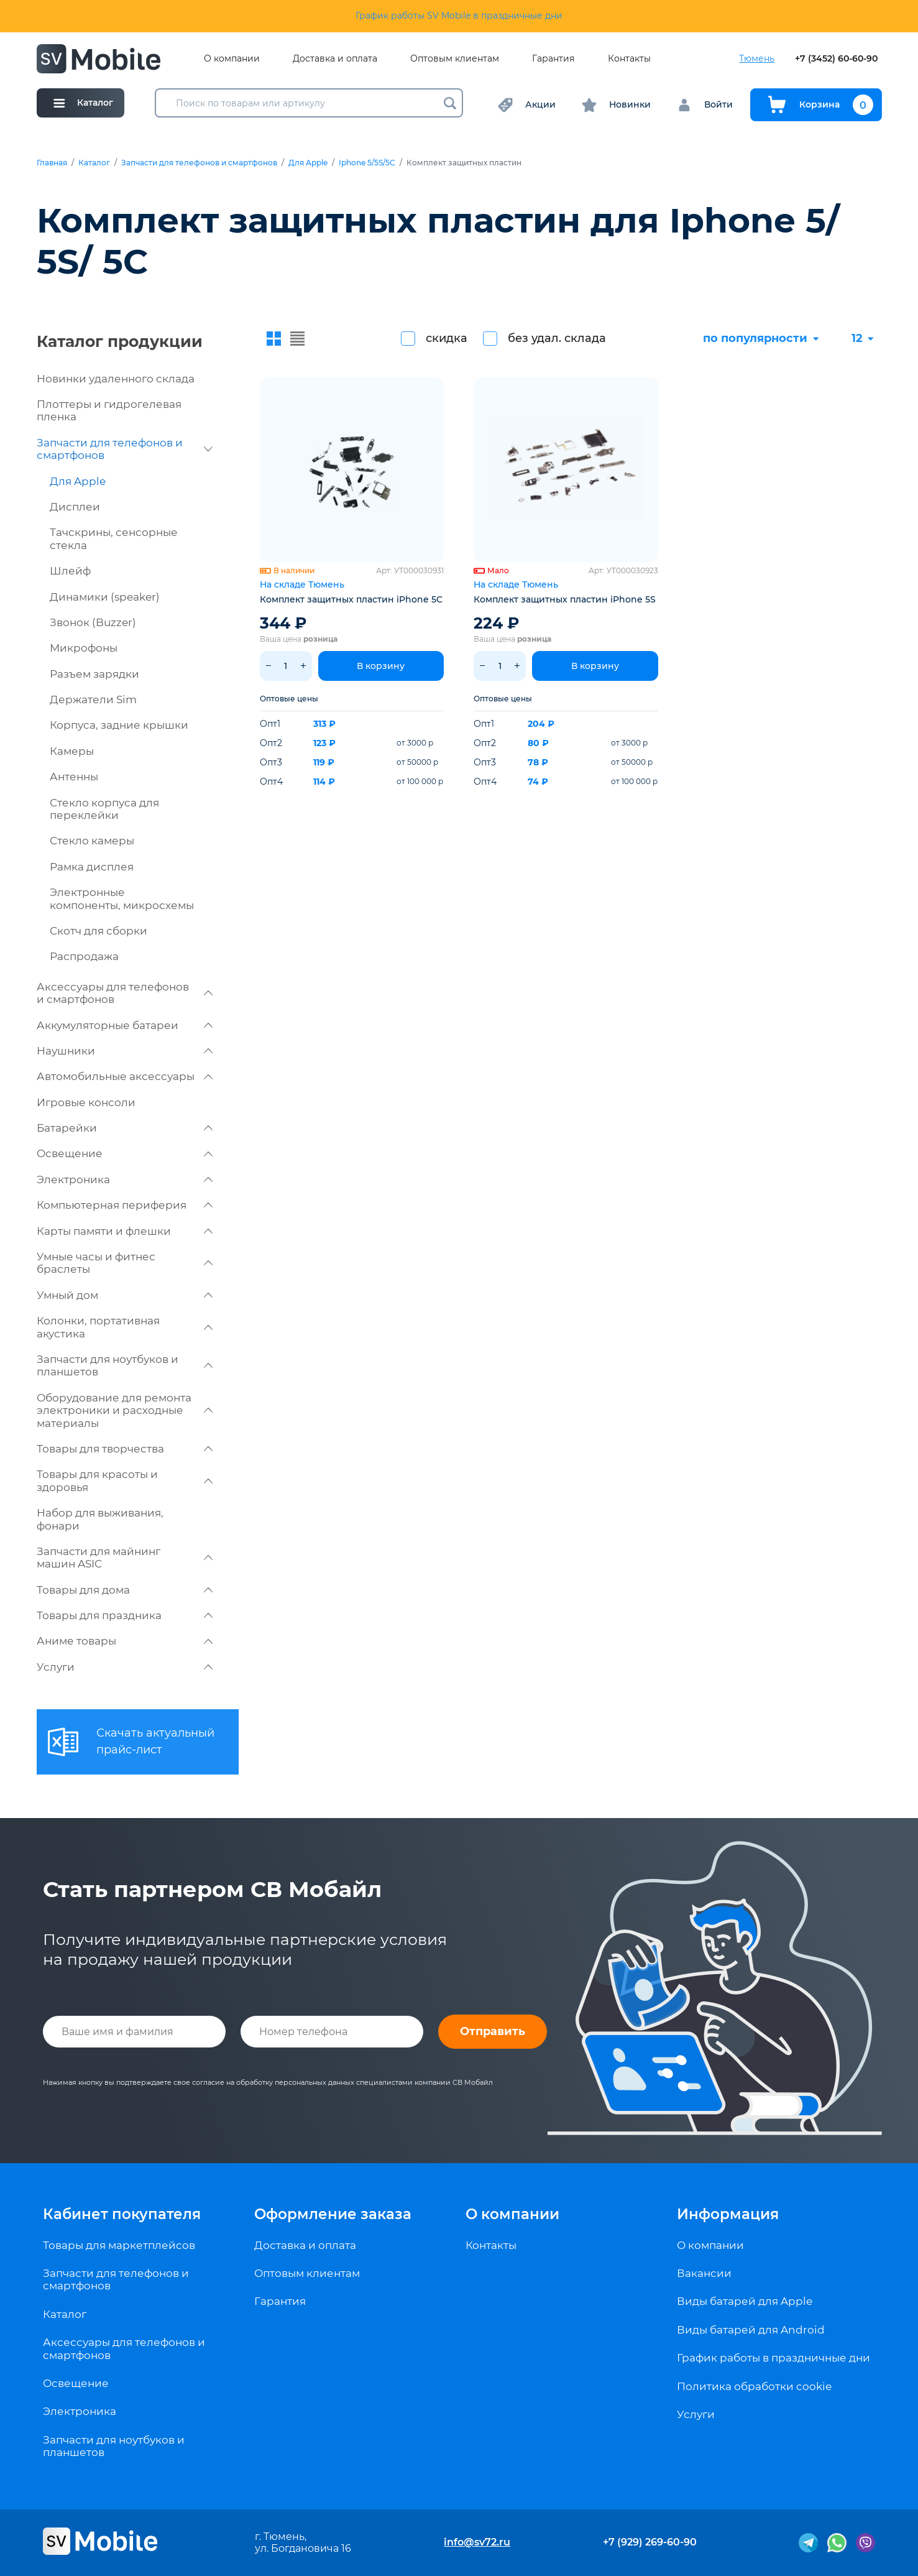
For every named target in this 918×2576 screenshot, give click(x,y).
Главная (52, 163)
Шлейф (70, 571)
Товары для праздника (125, 1615)
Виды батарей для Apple (744, 2301)
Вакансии (704, 2273)
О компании (232, 58)
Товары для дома (125, 1590)
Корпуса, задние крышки (119, 725)
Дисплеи (75, 507)
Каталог (94, 163)
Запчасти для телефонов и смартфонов (199, 163)
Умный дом (125, 1295)
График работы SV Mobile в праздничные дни (459, 15)
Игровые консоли (86, 1102)
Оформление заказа (332, 2214)
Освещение (125, 1153)
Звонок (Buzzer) (93, 622)
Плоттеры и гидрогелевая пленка (109, 410)
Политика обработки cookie (754, 2386)
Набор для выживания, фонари (100, 1519)
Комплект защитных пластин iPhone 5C (351, 599)
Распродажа (84, 956)
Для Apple (308, 163)
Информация (728, 2214)
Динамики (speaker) (105, 597)
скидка (446, 338)
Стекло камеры (92, 840)
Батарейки (125, 1128)
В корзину (381, 666)
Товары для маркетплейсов (119, 2245)
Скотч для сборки (98, 931)
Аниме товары (125, 1641)
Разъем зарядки (94, 674)
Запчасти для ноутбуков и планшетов (125, 1365)
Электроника (125, 1179)
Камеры (72, 751)
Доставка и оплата (335, 58)
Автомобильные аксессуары (125, 1076)
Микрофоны (83, 648)
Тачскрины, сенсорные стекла (114, 538)
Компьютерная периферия (125, 1205)
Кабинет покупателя (122, 2214)
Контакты (629, 58)
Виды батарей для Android (751, 2330)
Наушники (125, 1051)
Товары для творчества (125, 1449)
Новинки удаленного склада (116, 378)
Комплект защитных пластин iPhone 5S (565, 599)
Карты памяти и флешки (125, 1231)
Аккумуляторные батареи (125, 1025)
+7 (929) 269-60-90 (650, 2542)
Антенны (74, 776)
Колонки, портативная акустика (125, 1326)
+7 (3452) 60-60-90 (836, 58)
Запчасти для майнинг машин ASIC (125, 1557)
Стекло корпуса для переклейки (104, 808)
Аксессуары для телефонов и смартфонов (125, 993)
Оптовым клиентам (454, 58)
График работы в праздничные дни (773, 2358)
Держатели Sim (93, 699)
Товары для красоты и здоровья (125, 1480)
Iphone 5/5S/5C (367, 163)
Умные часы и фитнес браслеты (125, 1262)
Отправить (492, 2031)
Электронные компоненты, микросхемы (122, 898)
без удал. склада (557, 338)
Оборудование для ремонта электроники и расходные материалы (125, 1410)
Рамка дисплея (92, 867)
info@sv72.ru (477, 2542)
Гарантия (553, 58)
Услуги (125, 1667)
